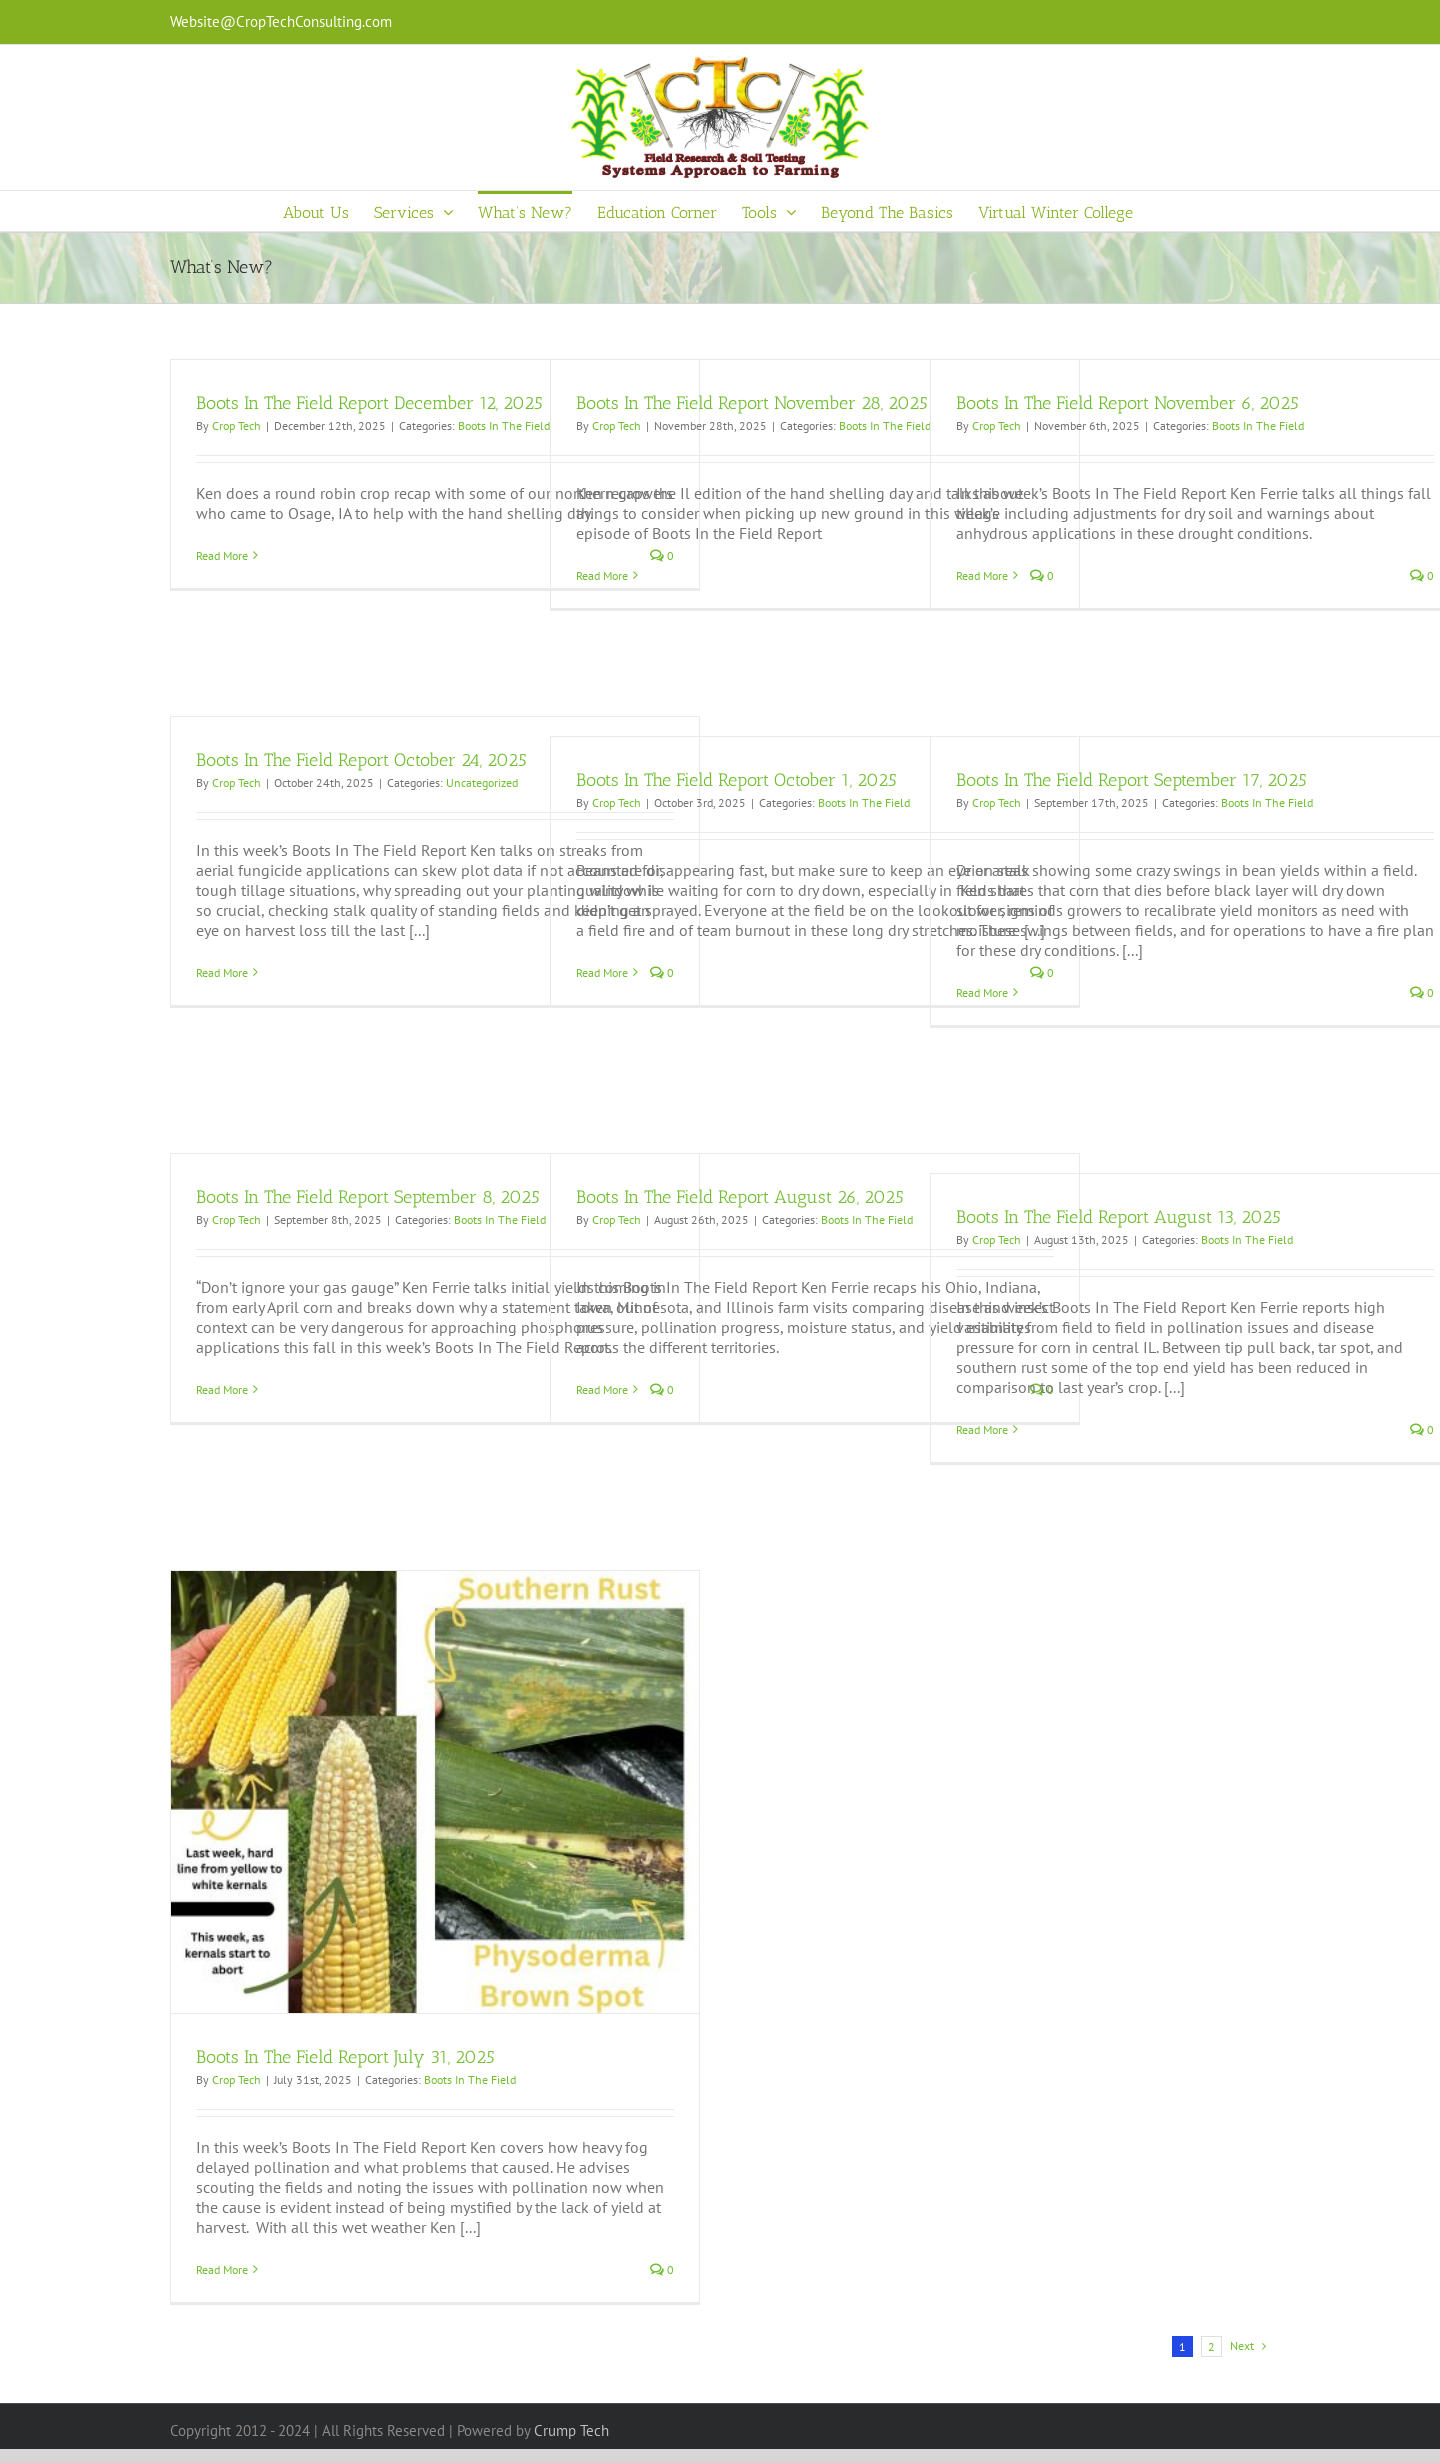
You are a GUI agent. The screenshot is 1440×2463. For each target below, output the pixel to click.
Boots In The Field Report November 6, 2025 (1127, 403)
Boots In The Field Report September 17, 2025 (1131, 780)
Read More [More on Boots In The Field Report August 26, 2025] (602, 1389)
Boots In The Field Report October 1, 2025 (736, 780)
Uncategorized (482, 782)
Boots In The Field (504, 425)
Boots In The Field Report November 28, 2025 (752, 403)
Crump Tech (571, 2430)
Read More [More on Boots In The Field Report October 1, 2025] (602, 972)
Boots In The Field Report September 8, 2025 (368, 1197)
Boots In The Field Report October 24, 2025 (361, 760)
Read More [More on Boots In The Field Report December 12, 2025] (222, 555)
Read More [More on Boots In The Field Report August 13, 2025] (982, 1429)
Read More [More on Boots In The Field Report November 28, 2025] (602, 575)
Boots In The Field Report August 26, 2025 (740, 1197)
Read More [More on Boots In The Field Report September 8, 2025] (222, 1389)
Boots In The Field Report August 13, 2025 (1118, 1217)
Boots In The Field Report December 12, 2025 (369, 403)
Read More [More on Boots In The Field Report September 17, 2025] (982, 992)
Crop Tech (236, 425)
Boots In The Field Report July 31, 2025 (345, 2057)
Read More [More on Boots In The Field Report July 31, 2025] (222, 2269)
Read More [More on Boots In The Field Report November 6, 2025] (982, 575)
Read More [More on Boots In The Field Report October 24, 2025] (222, 972)
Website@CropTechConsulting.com (281, 21)
